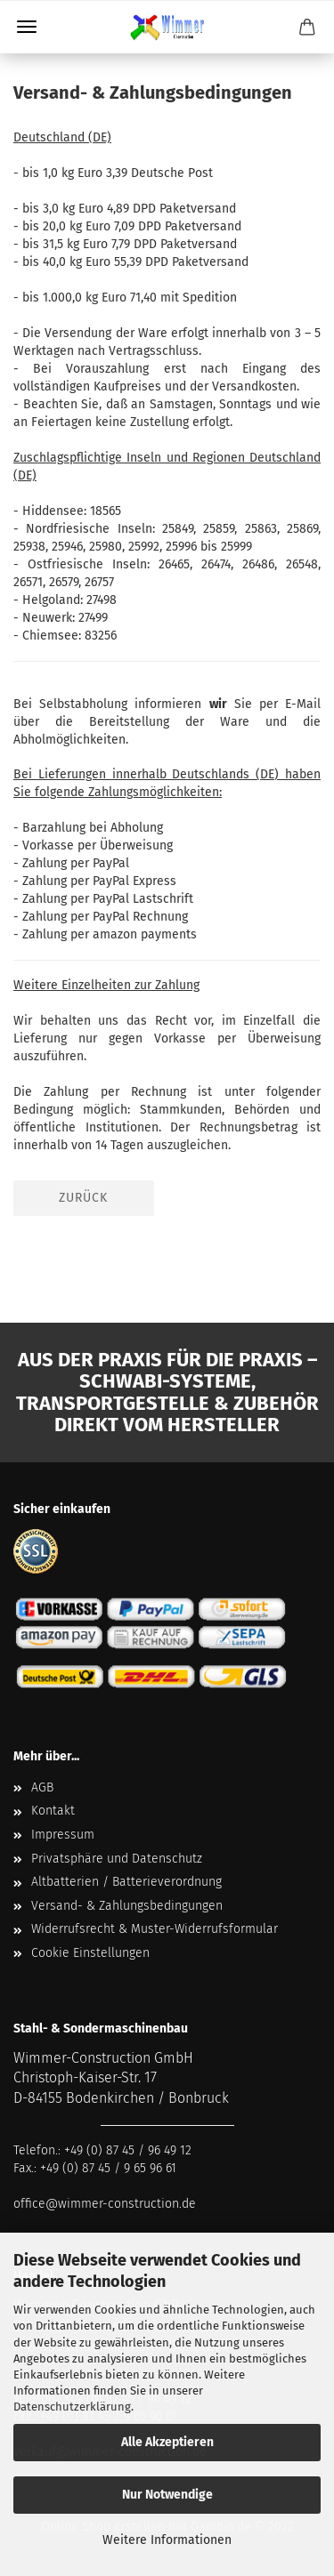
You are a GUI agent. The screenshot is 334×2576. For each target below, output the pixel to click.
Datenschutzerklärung (72, 2406)
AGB (42, 1787)
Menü (27, 27)
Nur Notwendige (167, 2494)
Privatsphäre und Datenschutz (116, 1858)
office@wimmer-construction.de (104, 2203)
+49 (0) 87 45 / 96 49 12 (127, 2150)
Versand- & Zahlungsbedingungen (127, 1905)
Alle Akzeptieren (167, 2442)
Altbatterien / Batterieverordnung (126, 1881)
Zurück (83, 1197)
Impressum (62, 1834)
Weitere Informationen (167, 2540)
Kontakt (53, 1810)
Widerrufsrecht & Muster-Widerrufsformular (154, 1928)
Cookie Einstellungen (90, 1952)
